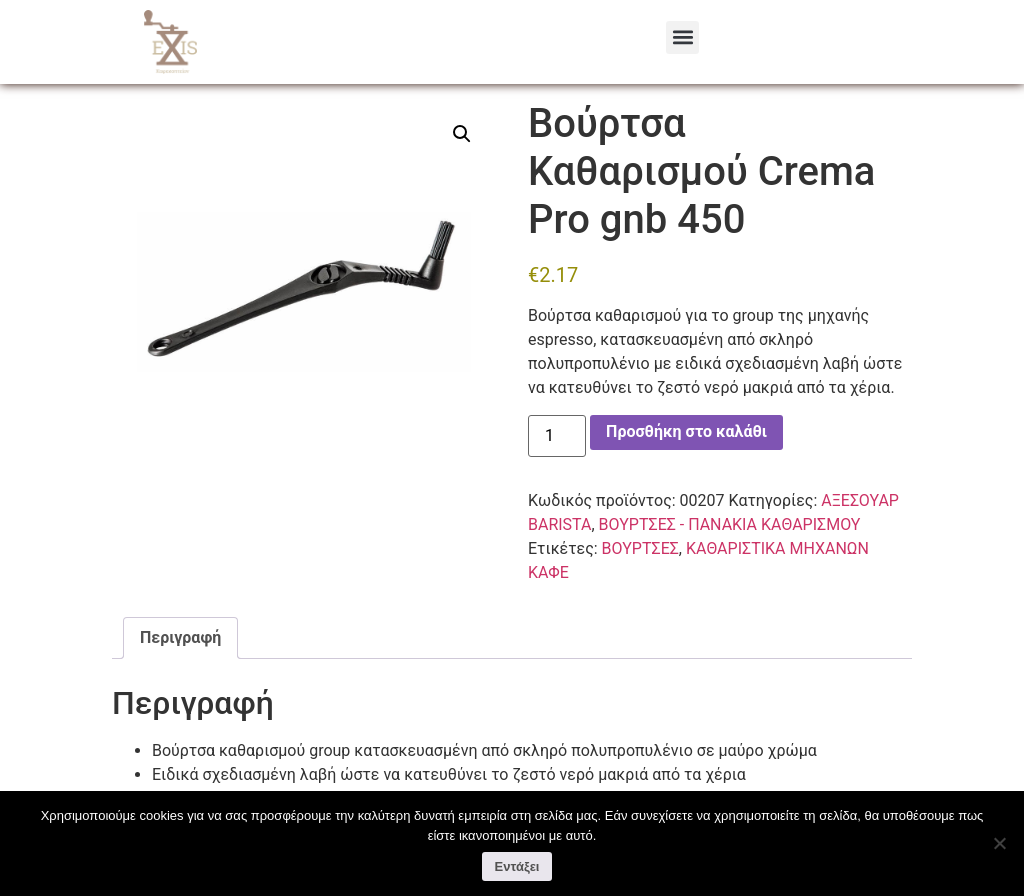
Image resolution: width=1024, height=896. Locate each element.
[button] (682, 37)
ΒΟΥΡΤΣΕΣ (640, 569)
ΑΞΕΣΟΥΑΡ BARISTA (289, 95)
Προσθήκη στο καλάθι (686, 453)
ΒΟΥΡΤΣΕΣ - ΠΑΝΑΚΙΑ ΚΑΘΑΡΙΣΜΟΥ (489, 95)
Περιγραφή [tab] (180, 658)
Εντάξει (517, 866)
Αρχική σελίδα (160, 95)
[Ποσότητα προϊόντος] (557, 457)
